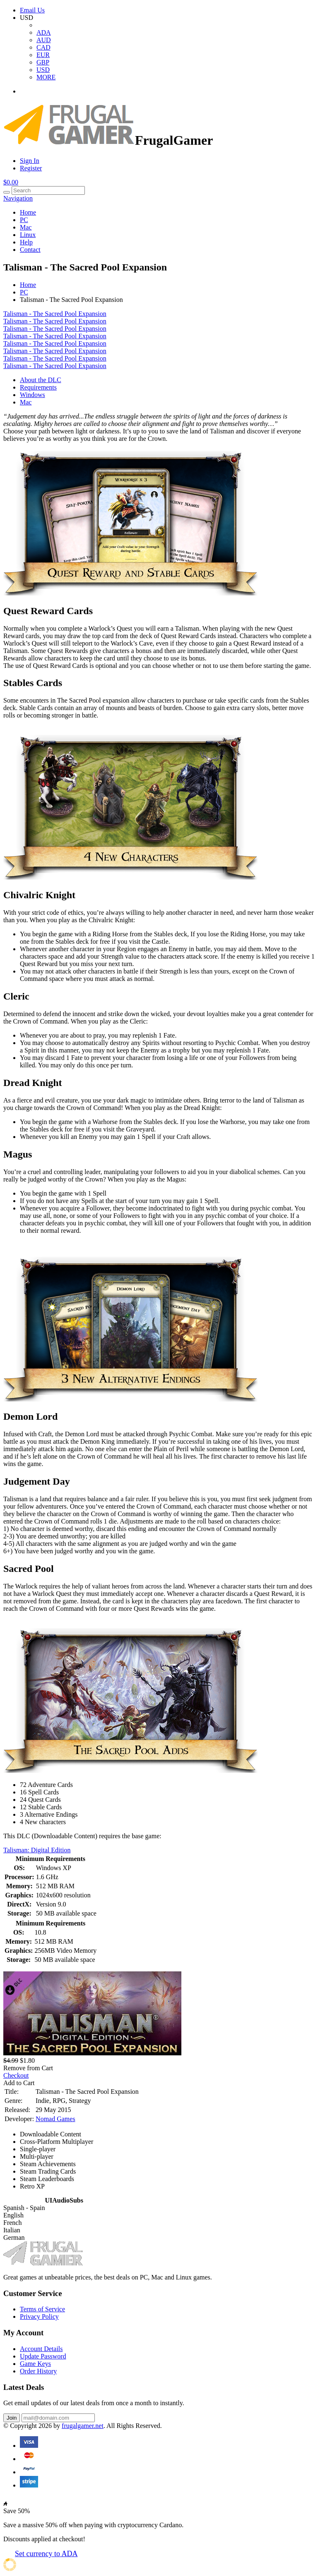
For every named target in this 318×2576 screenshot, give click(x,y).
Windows (32, 394)
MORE (45, 77)
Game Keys (35, 2363)
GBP (42, 62)
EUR (43, 54)
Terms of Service (42, 2309)
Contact (30, 249)
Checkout (16, 2075)
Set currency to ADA (46, 2554)
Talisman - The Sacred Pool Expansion (54, 313)
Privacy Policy (39, 2316)
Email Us (32, 10)
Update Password (43, 2356)
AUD (43, 39)
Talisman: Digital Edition (36, 1850)
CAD (43, 47)
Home (28, 212)
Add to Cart (19, 2082)
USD (43, 69)
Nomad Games (55, 2118)
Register (31, 168)
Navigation (18, 198)
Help (26, 242)
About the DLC (40, 379)
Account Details (41, 2348)
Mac (25, 227)
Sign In (29, 160)
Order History (38, 2371)
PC (24, 219)
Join (12, 2418)
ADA (43, 32)
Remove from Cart (28, 2067)
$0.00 (10, 182)
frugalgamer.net (83, 2425)
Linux (28, 234)
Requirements (38, 387)
